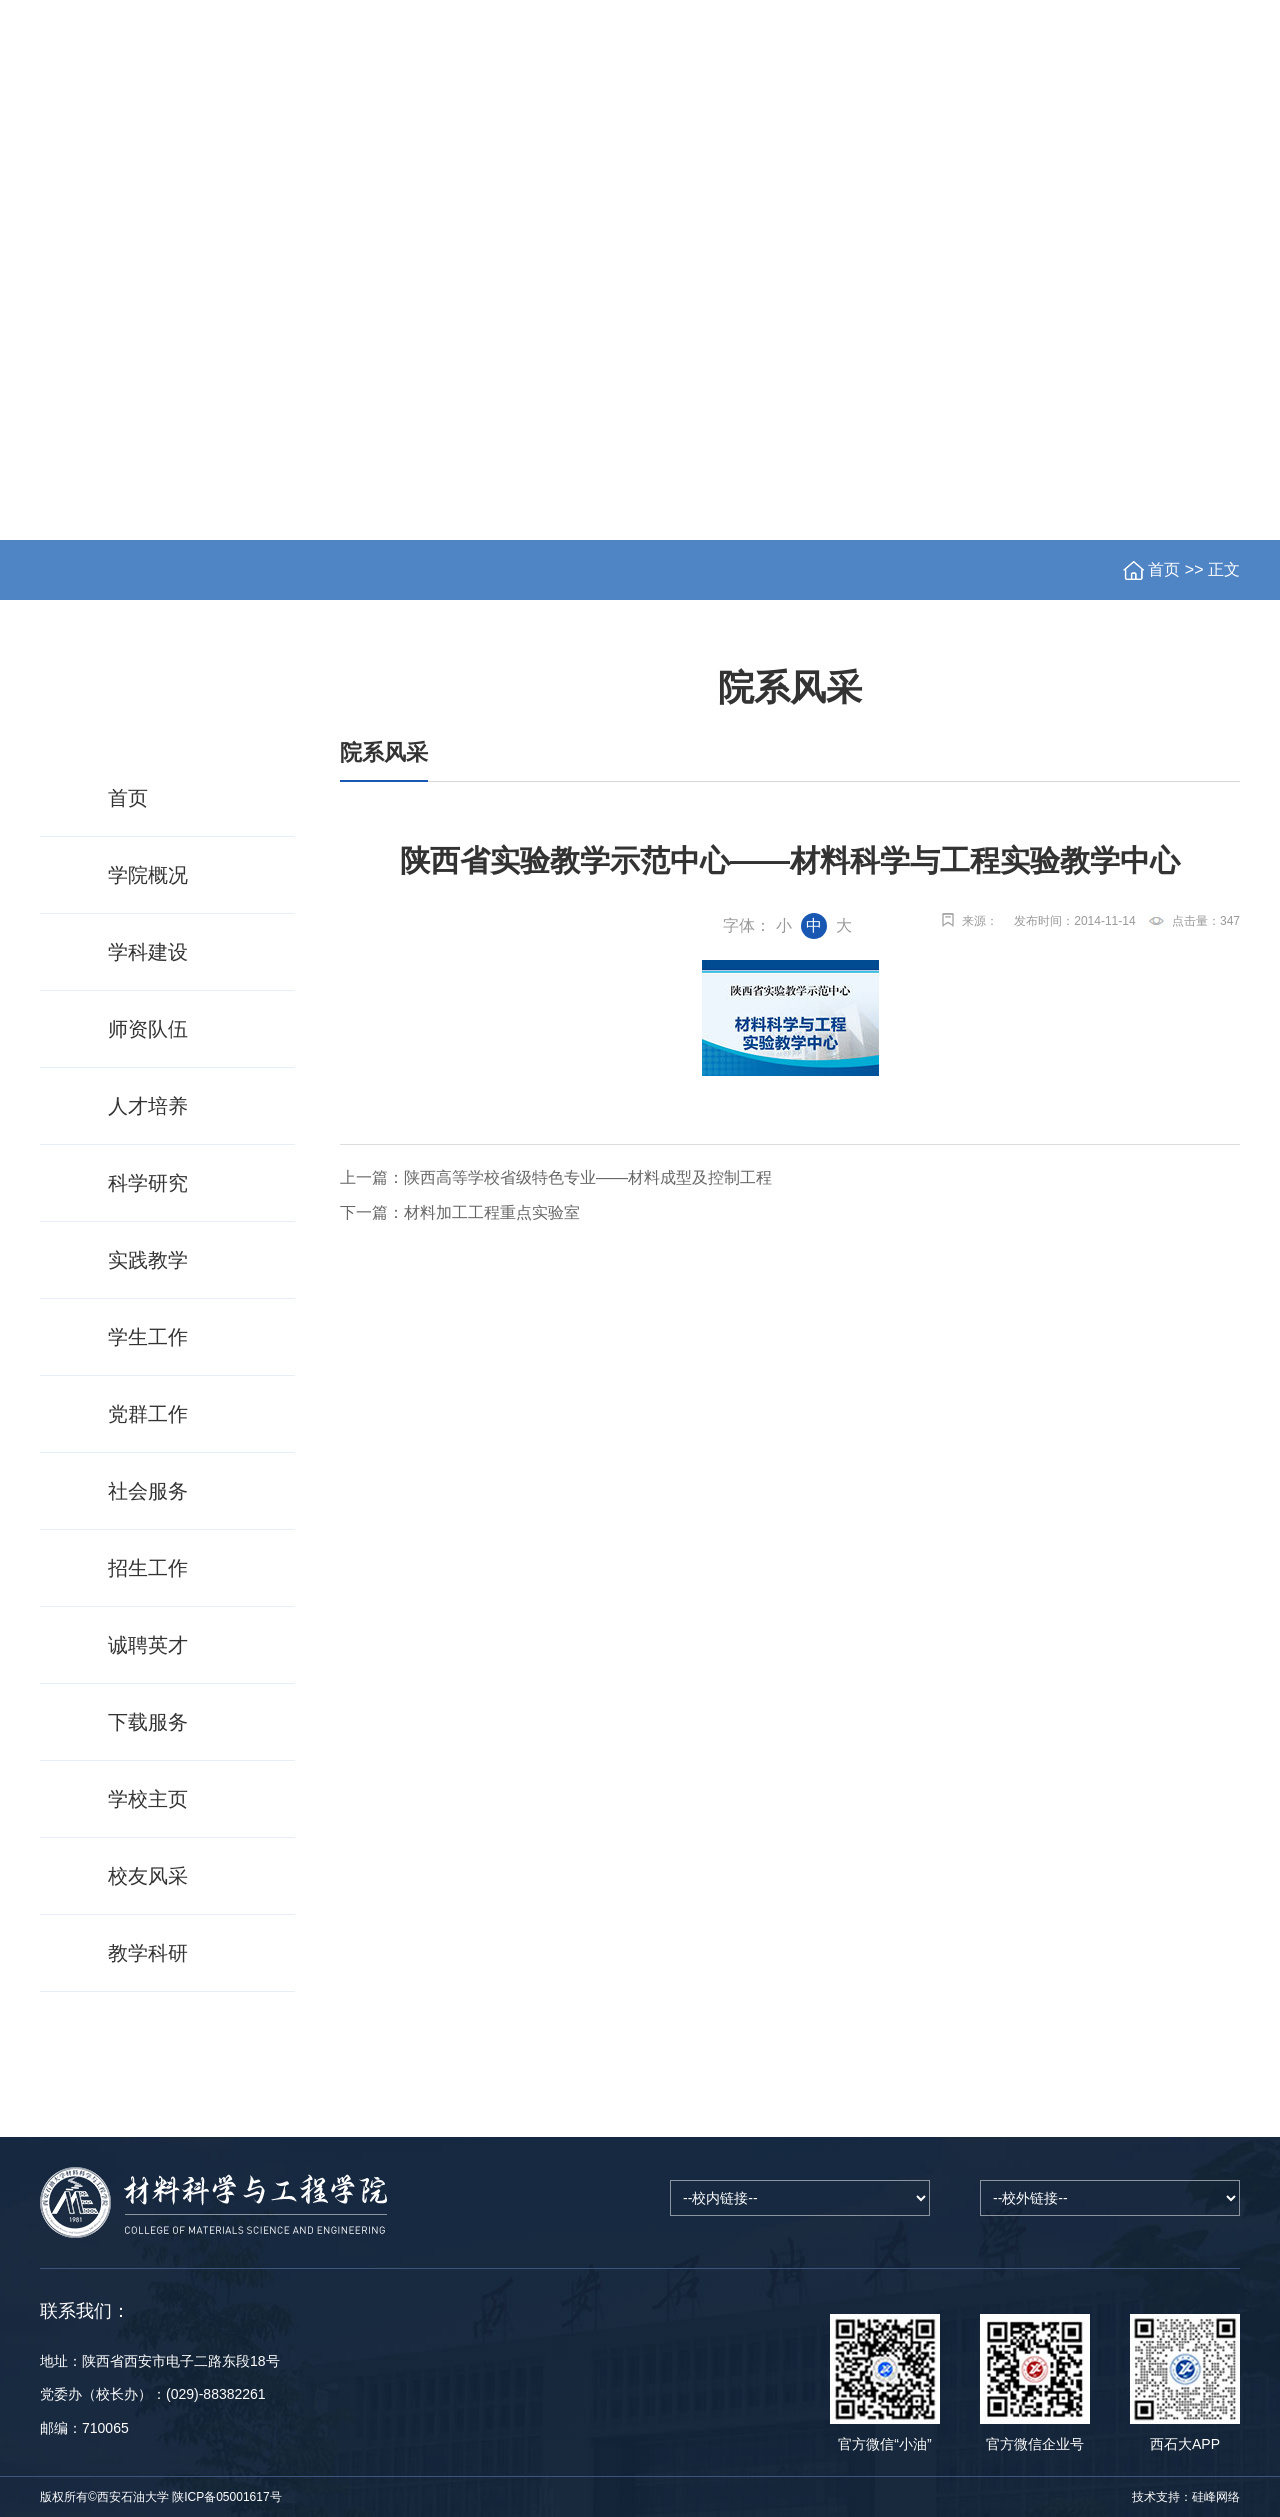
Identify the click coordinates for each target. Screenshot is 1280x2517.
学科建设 (286, 136)
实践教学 (148, 1260)
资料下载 (1184, 136)
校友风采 (148, 1876)
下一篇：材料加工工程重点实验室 (460, 1212)
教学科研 (148, 1953)
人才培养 (623, 136)
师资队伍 (511, 136)
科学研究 (735, 136)
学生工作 (847, 136)
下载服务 (148, 1722)
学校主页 (923, 59)
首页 (79, 136)
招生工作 (959, 136)
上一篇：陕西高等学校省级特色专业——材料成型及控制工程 (556, 1177)
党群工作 (398, 136)
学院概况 (174, 136)
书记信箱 (1129, 59)
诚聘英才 (148, 1645)
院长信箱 (1033, 59)
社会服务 (1072, 136)
